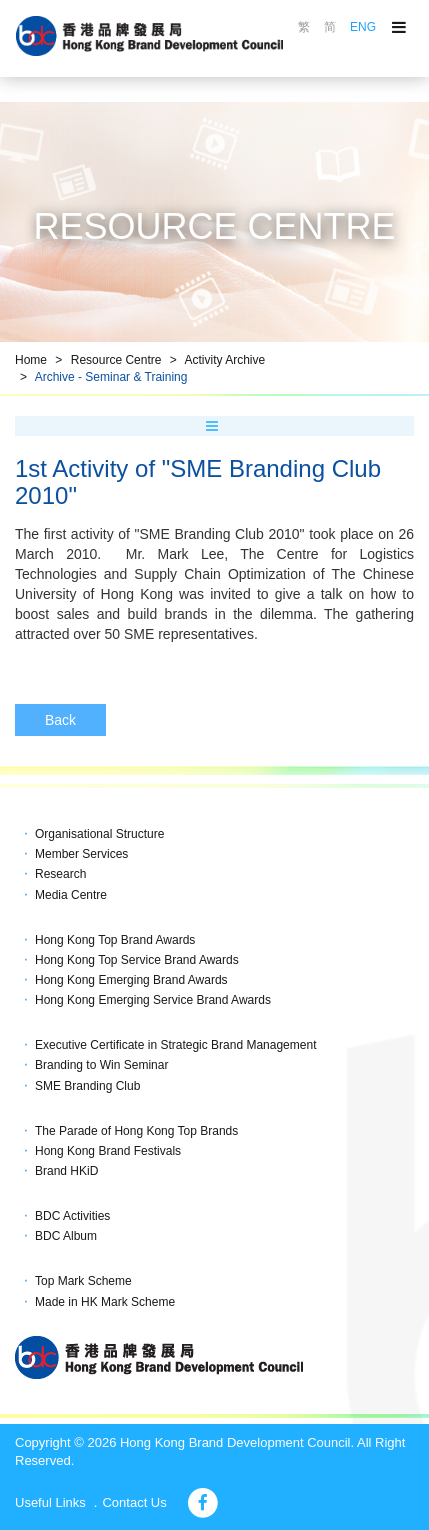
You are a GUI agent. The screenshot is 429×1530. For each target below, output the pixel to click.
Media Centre (71, 895)
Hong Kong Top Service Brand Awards (137, 960)
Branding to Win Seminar (101, 1065)
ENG (363, 27)
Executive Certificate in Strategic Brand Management (175, 1045)
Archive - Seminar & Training (111, 377)
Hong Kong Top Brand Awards (115, 940)
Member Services (81, 854)
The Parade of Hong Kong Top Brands (136, 1131)
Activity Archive (224, 360)
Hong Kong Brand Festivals (108, 1151)
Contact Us (134, 1502)
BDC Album (66, 1236)
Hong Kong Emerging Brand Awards (131, 980)
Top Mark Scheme (83, 1281)
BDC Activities (72, 1216)
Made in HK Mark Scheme (105, 1302)
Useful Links (50, 1502)
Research (60, 874)
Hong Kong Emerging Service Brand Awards (153, 1000)
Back (60, 720)
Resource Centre (116, 360)
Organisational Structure (99, 834)
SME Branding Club (87, 1086)
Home (31, 360)
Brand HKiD (66, 1171)
